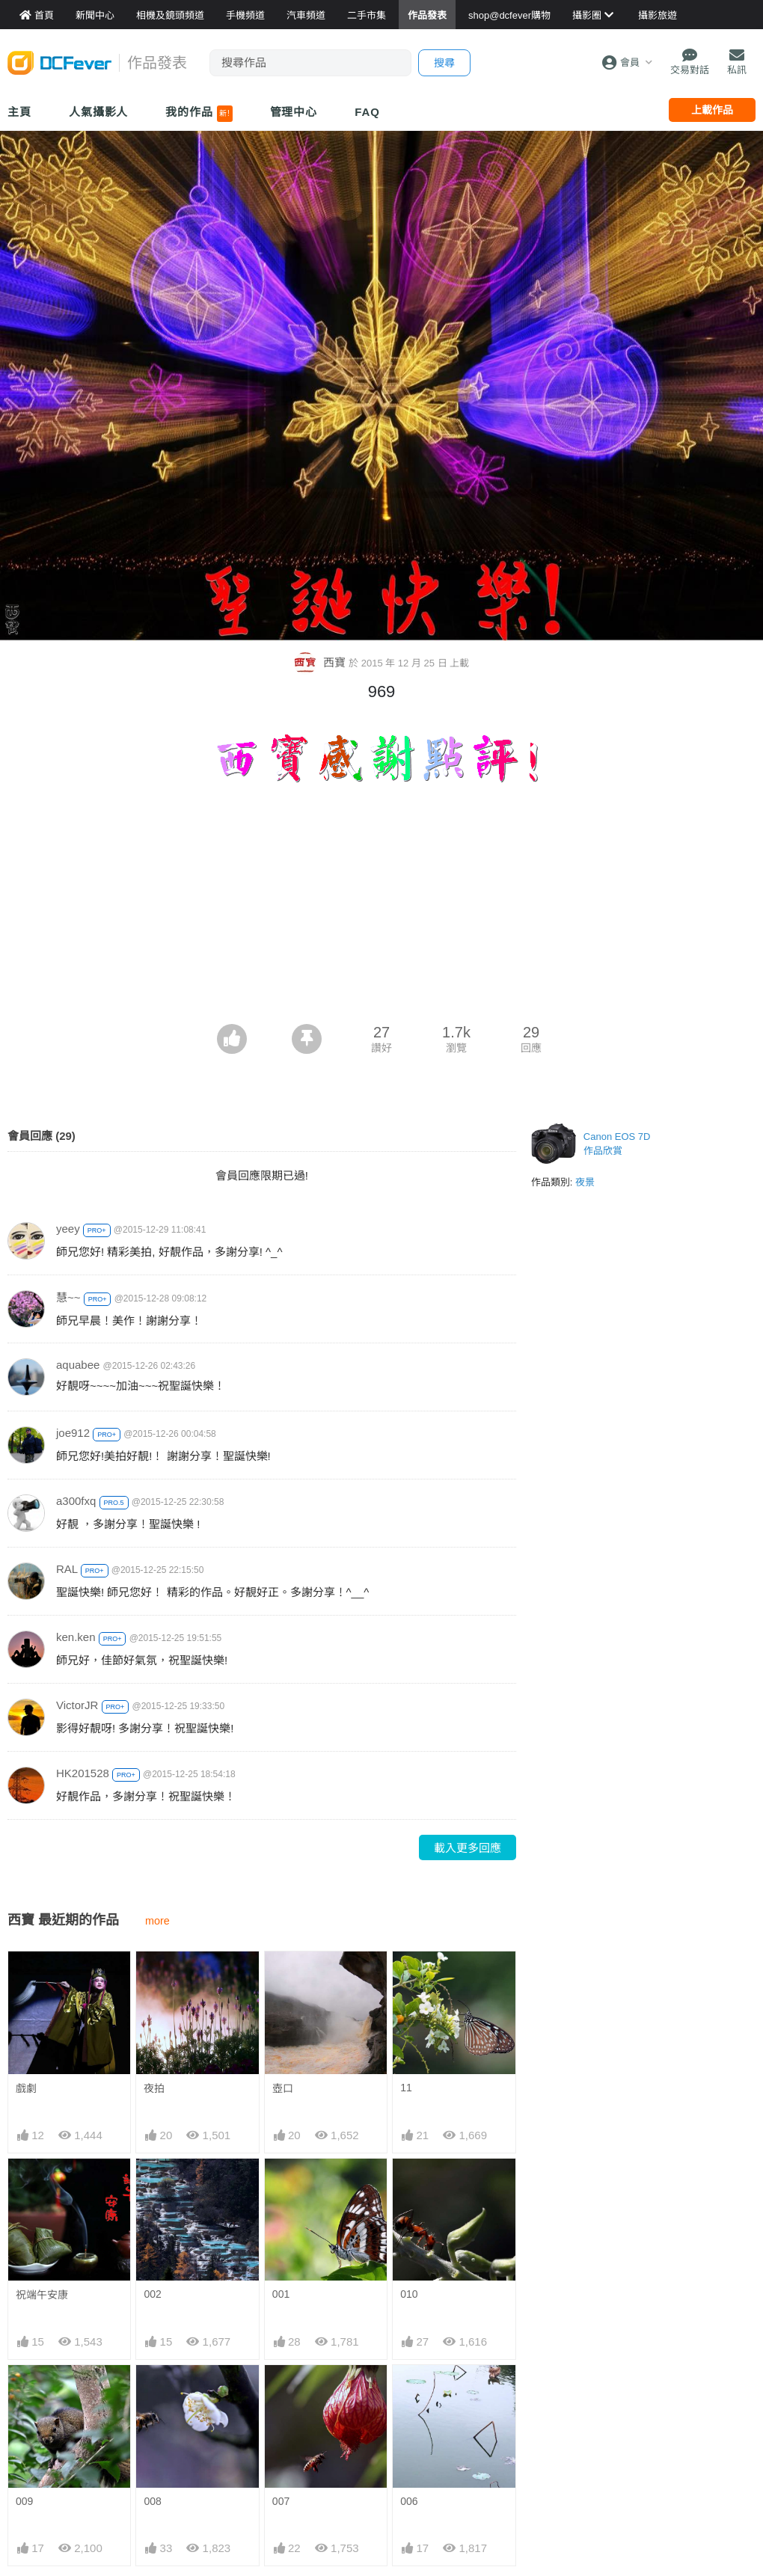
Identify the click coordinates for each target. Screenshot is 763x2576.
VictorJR (77, 1704)
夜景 (585, 1181)
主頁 (19, 111)
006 (408, 2500)
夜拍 (154, 2087)
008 (152, 2500)
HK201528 (82, 1772)
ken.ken (76, 1636)
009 (24, 2500)
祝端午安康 (42, 2294)
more (157, 1920)
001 (280, 2293)
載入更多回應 (467, 1847)
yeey (68, 1227)
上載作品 (712, 110)
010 (408, 2293)
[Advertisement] (382, 911)
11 (406, 2086)
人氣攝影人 (99, 111)
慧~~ (68, 1296)
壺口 (282, 2087)
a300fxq (76, 1500)
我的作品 (198, 113)
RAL (67, 1568)
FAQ (367, 111)
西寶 (321, 661)
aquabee (77, 1364)
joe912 (73, 1432)
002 (152, 2293)
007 (280, 2500)
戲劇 (26, 2087)
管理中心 (294, 111)
